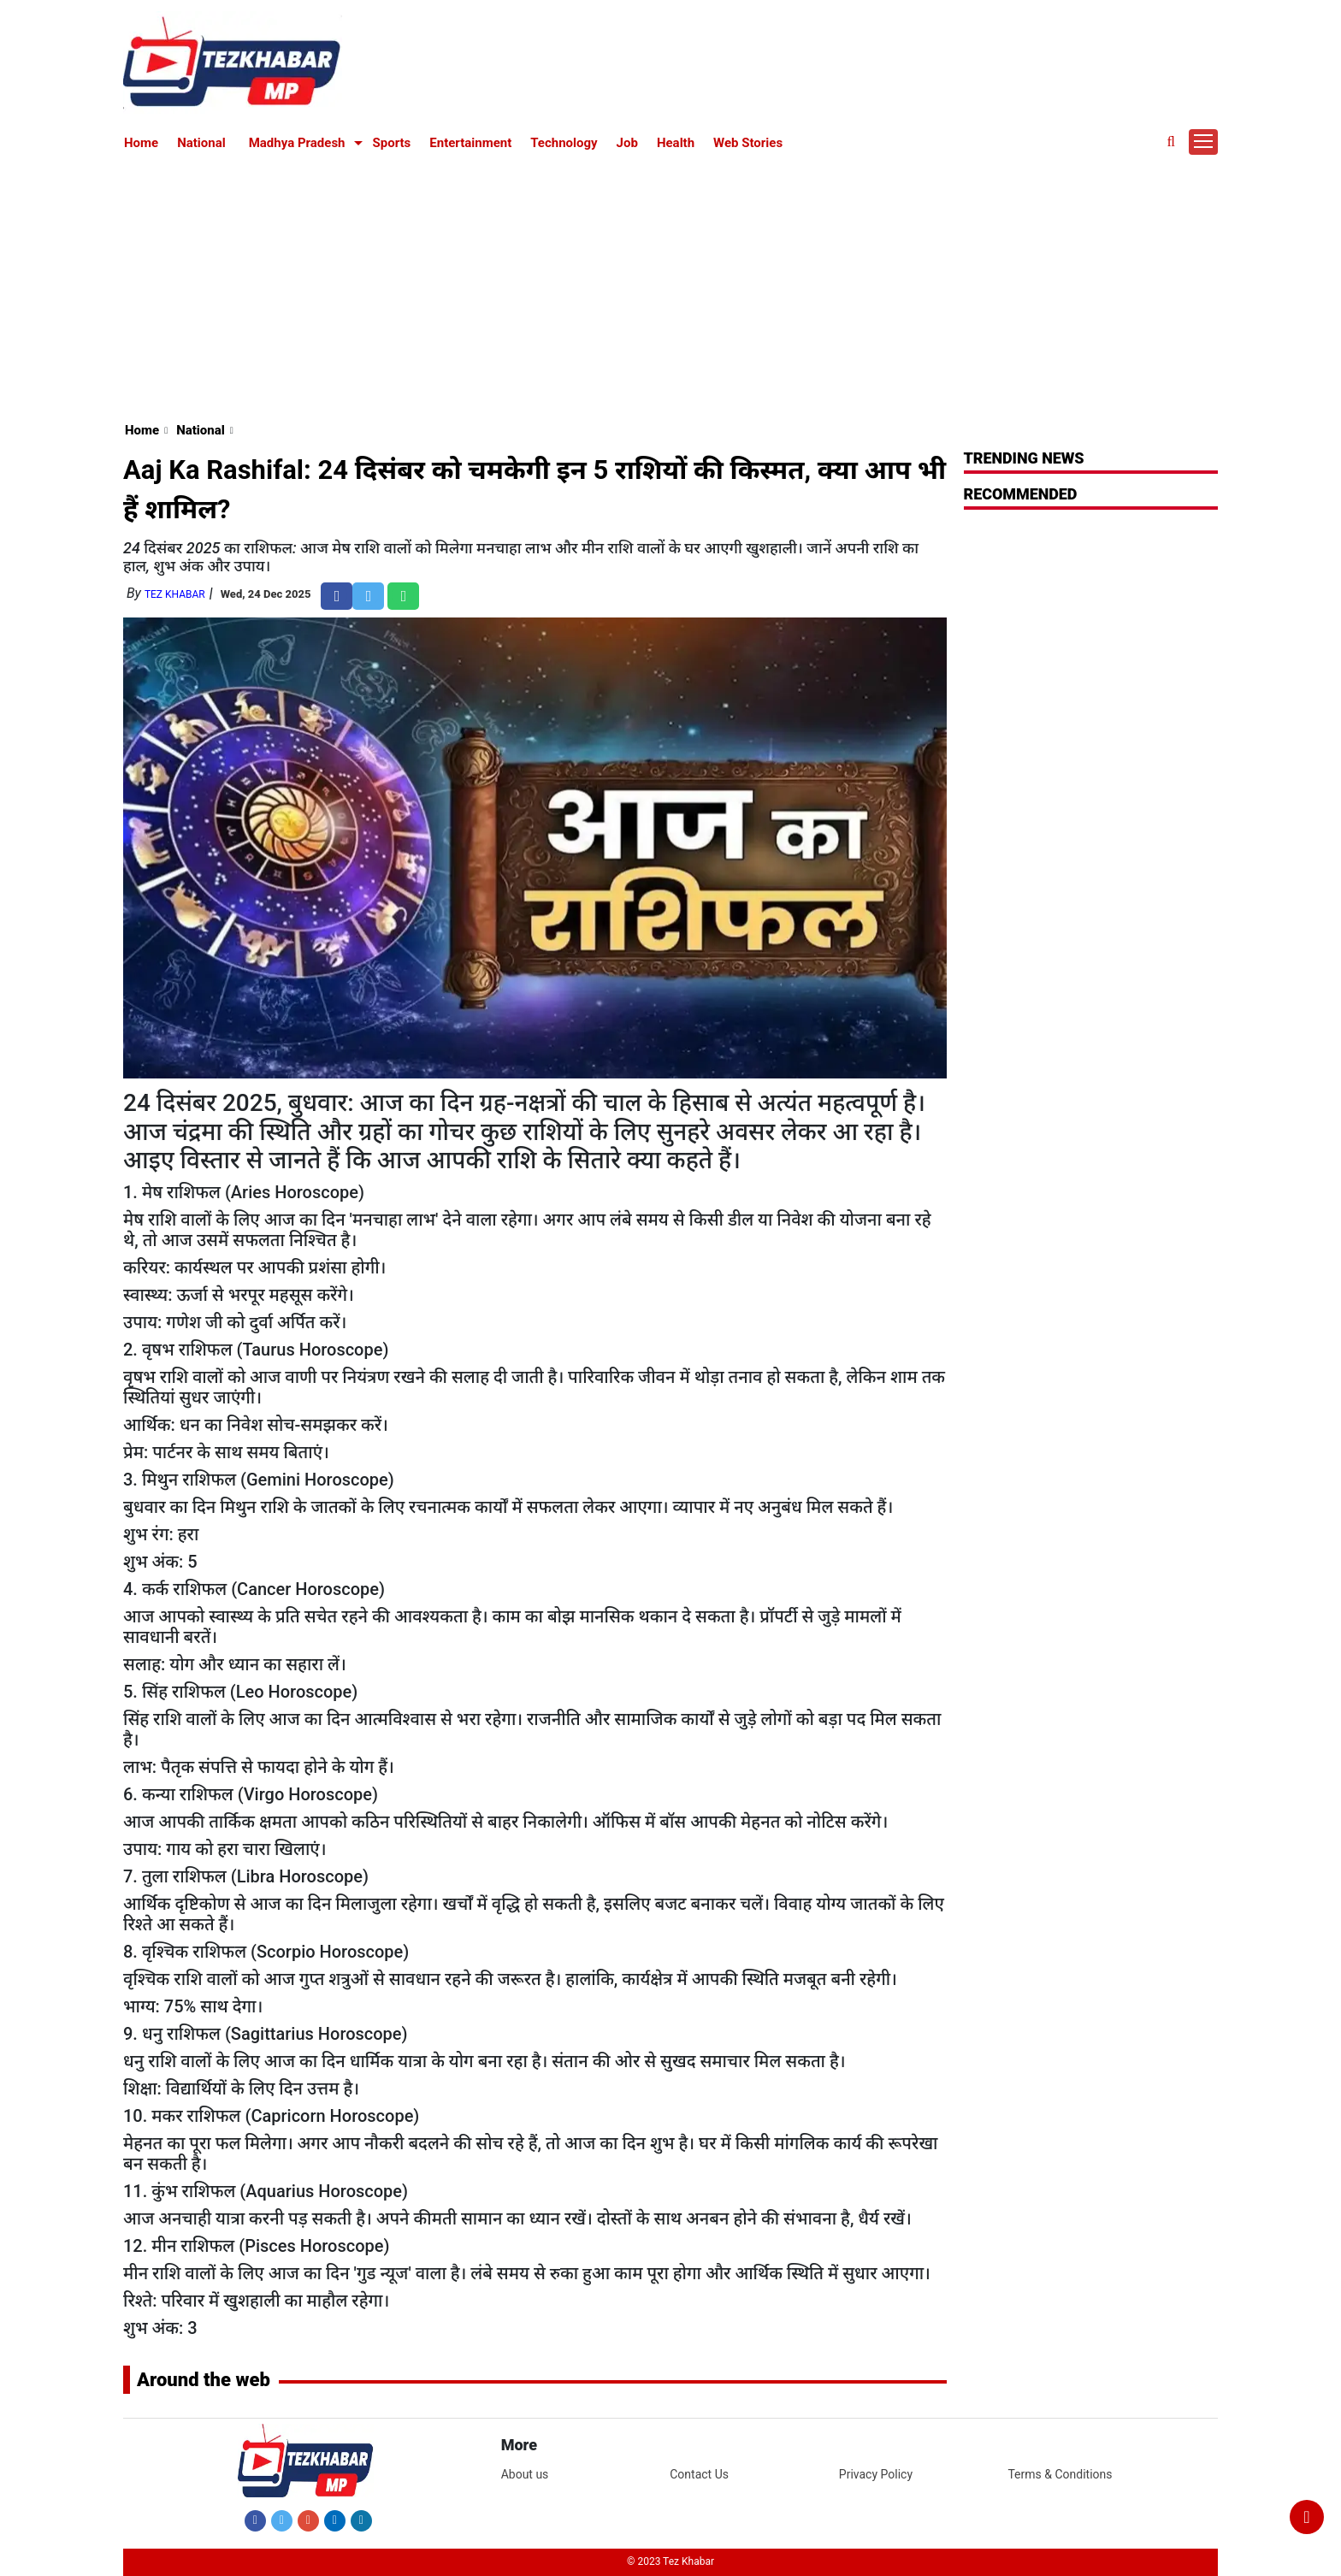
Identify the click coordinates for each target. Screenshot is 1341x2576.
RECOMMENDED (1021, 494)
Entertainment (470, 143)
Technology (563, 143)
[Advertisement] (670, 284)
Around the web (203, 2379)
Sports (392, 143)
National (201, 143)
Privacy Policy (876, 2474)
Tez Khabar (175, 594)
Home (141, 143)
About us (525, 2474)
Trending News (1024, 458)
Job (627, 143)
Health (675, 143)
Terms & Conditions (1059, 2474)
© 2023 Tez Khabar (670, 2561)
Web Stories (748, 143)
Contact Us (699, 2474)
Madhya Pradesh (297, 143)
